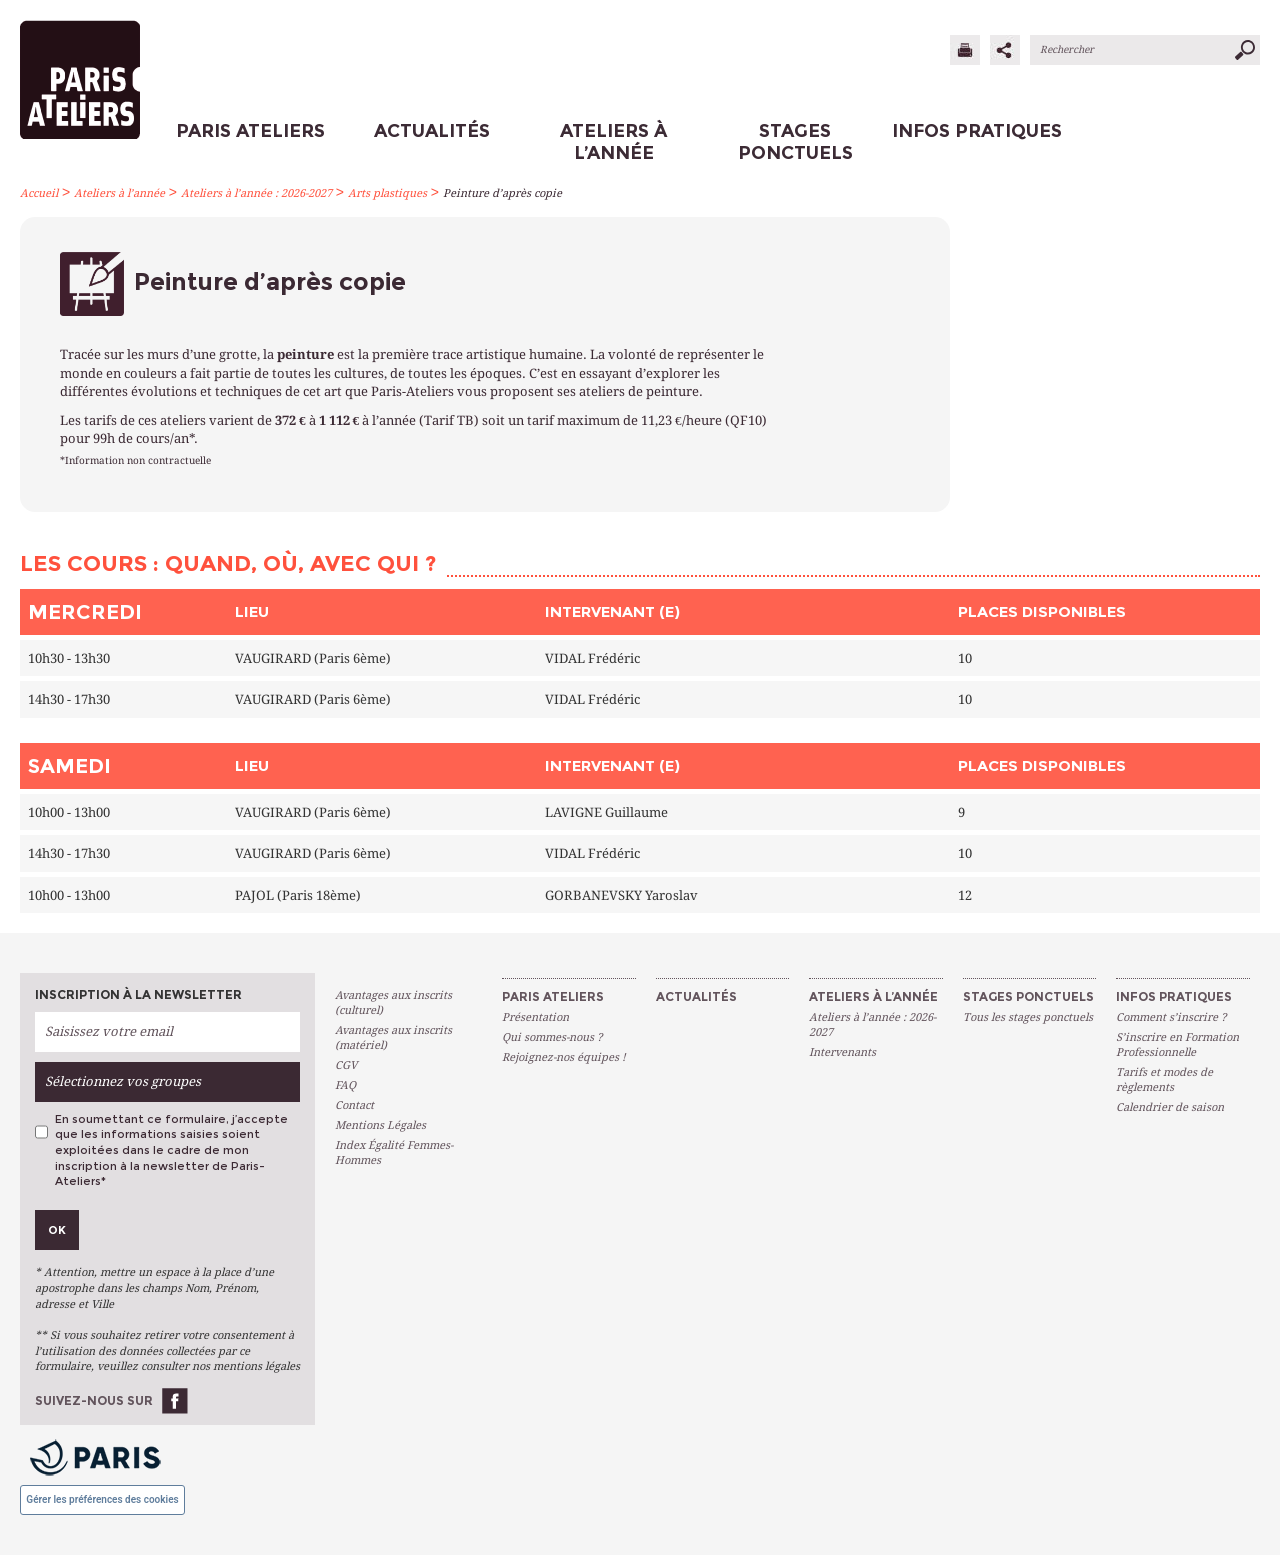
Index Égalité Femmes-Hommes (394, 1153)
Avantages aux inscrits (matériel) (393, 1038)
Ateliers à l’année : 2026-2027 (256, 193)
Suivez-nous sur (94, 1400)
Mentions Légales (380, 1125)
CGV (346, 1065)
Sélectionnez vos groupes (123, 1081)
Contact (354, 1105)
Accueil (39, 193)
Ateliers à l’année (119, 193)
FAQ (345, 1085)
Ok (57, 1230)
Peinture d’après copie (502, 193)
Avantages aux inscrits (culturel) (393, 1003)
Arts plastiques (387, 193)
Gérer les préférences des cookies (102, 1499)
